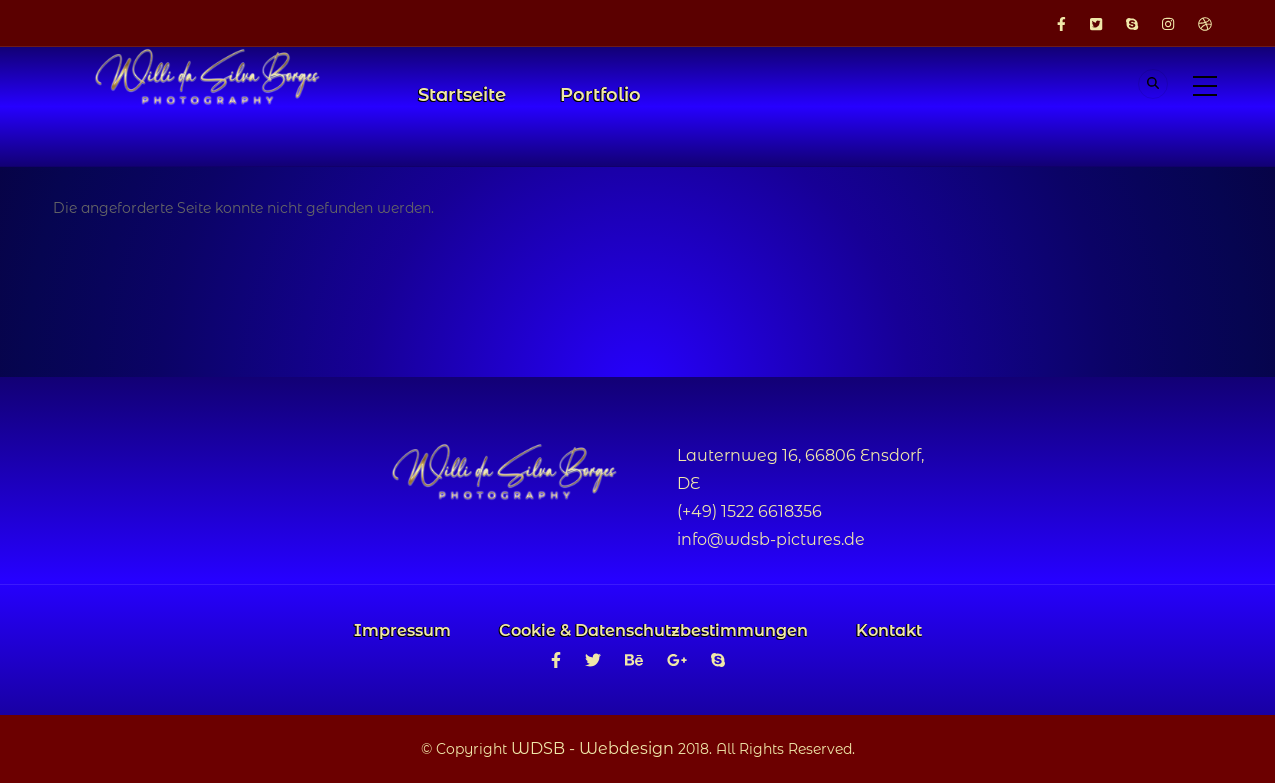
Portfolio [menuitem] (600, 95)
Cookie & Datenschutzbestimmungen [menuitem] (653, 630)
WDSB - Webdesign (592, 748)
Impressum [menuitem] (402, 630)
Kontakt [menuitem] (889, 630)
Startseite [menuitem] (462, 95)
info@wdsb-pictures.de (771, 539)
